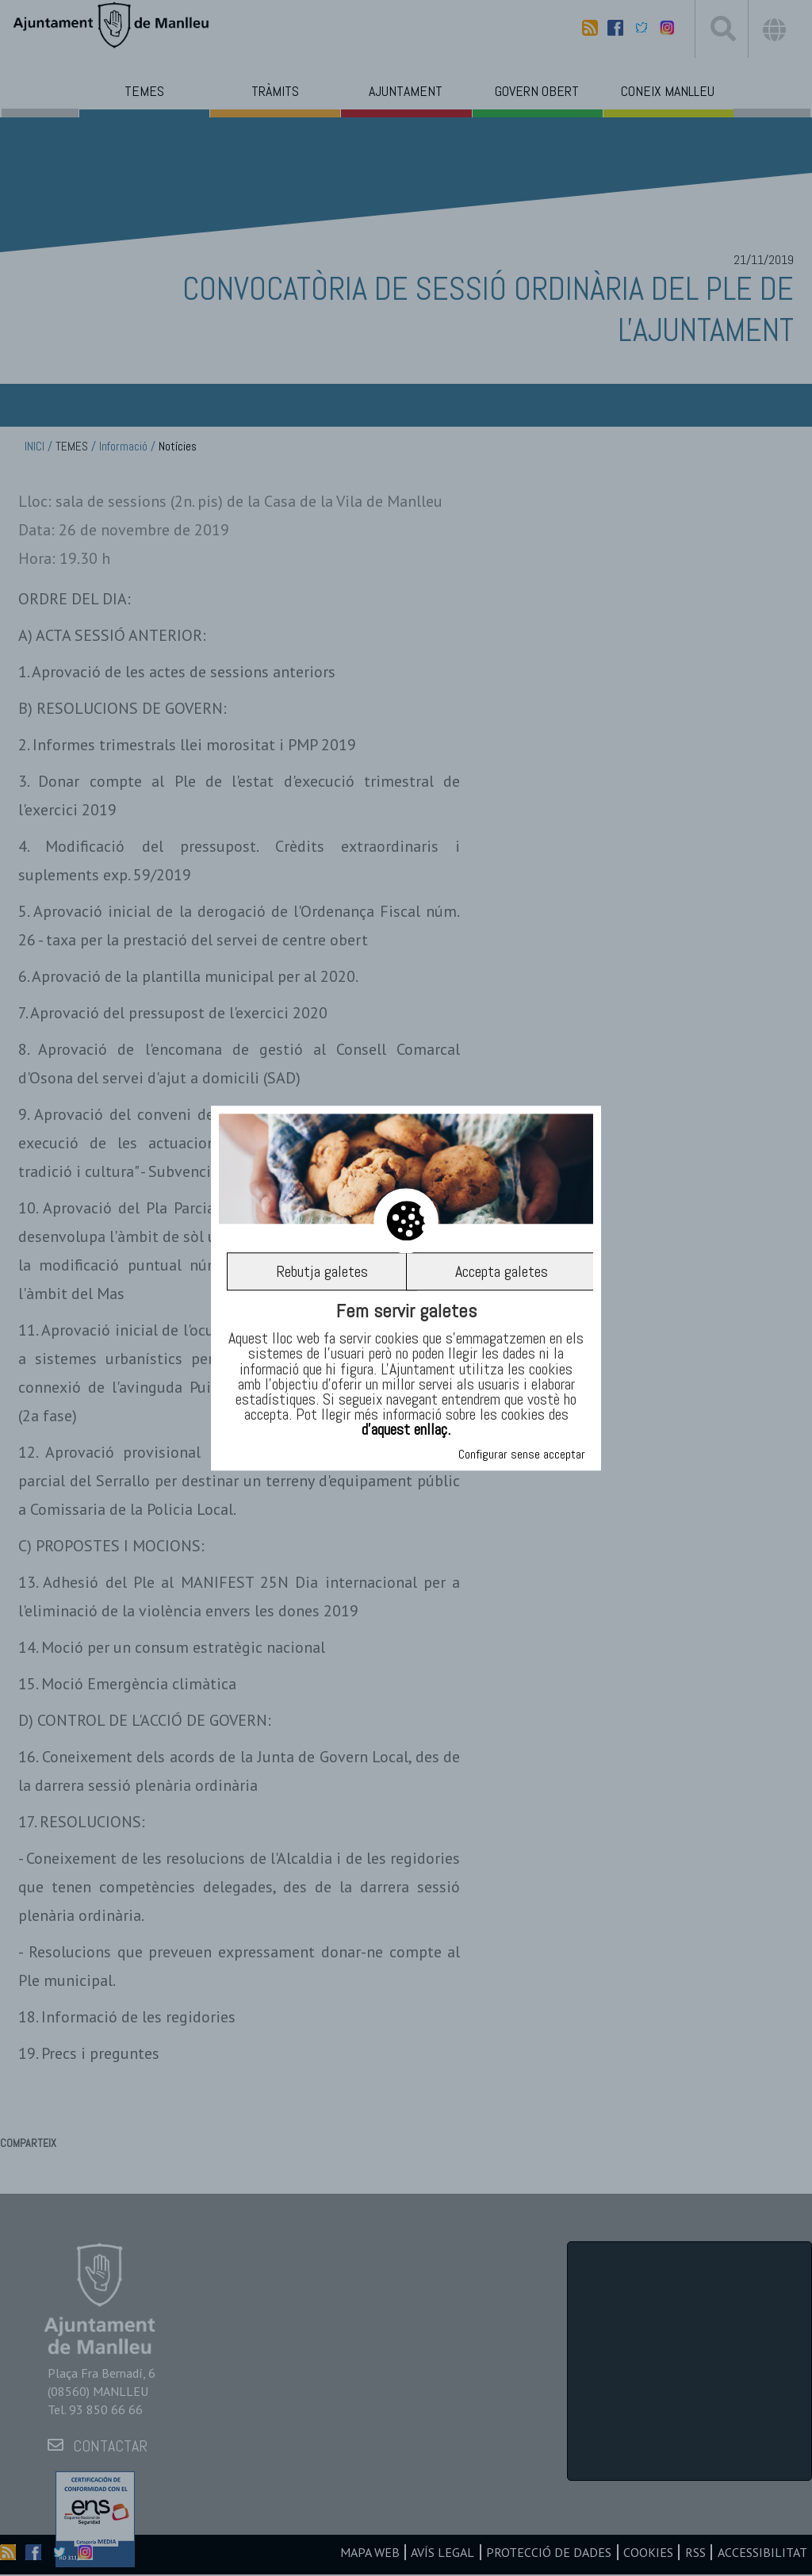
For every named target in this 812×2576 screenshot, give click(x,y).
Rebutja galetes (322, 1271)
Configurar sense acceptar (521, 1454)
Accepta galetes (501, 1271)
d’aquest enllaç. (406, 1430)
